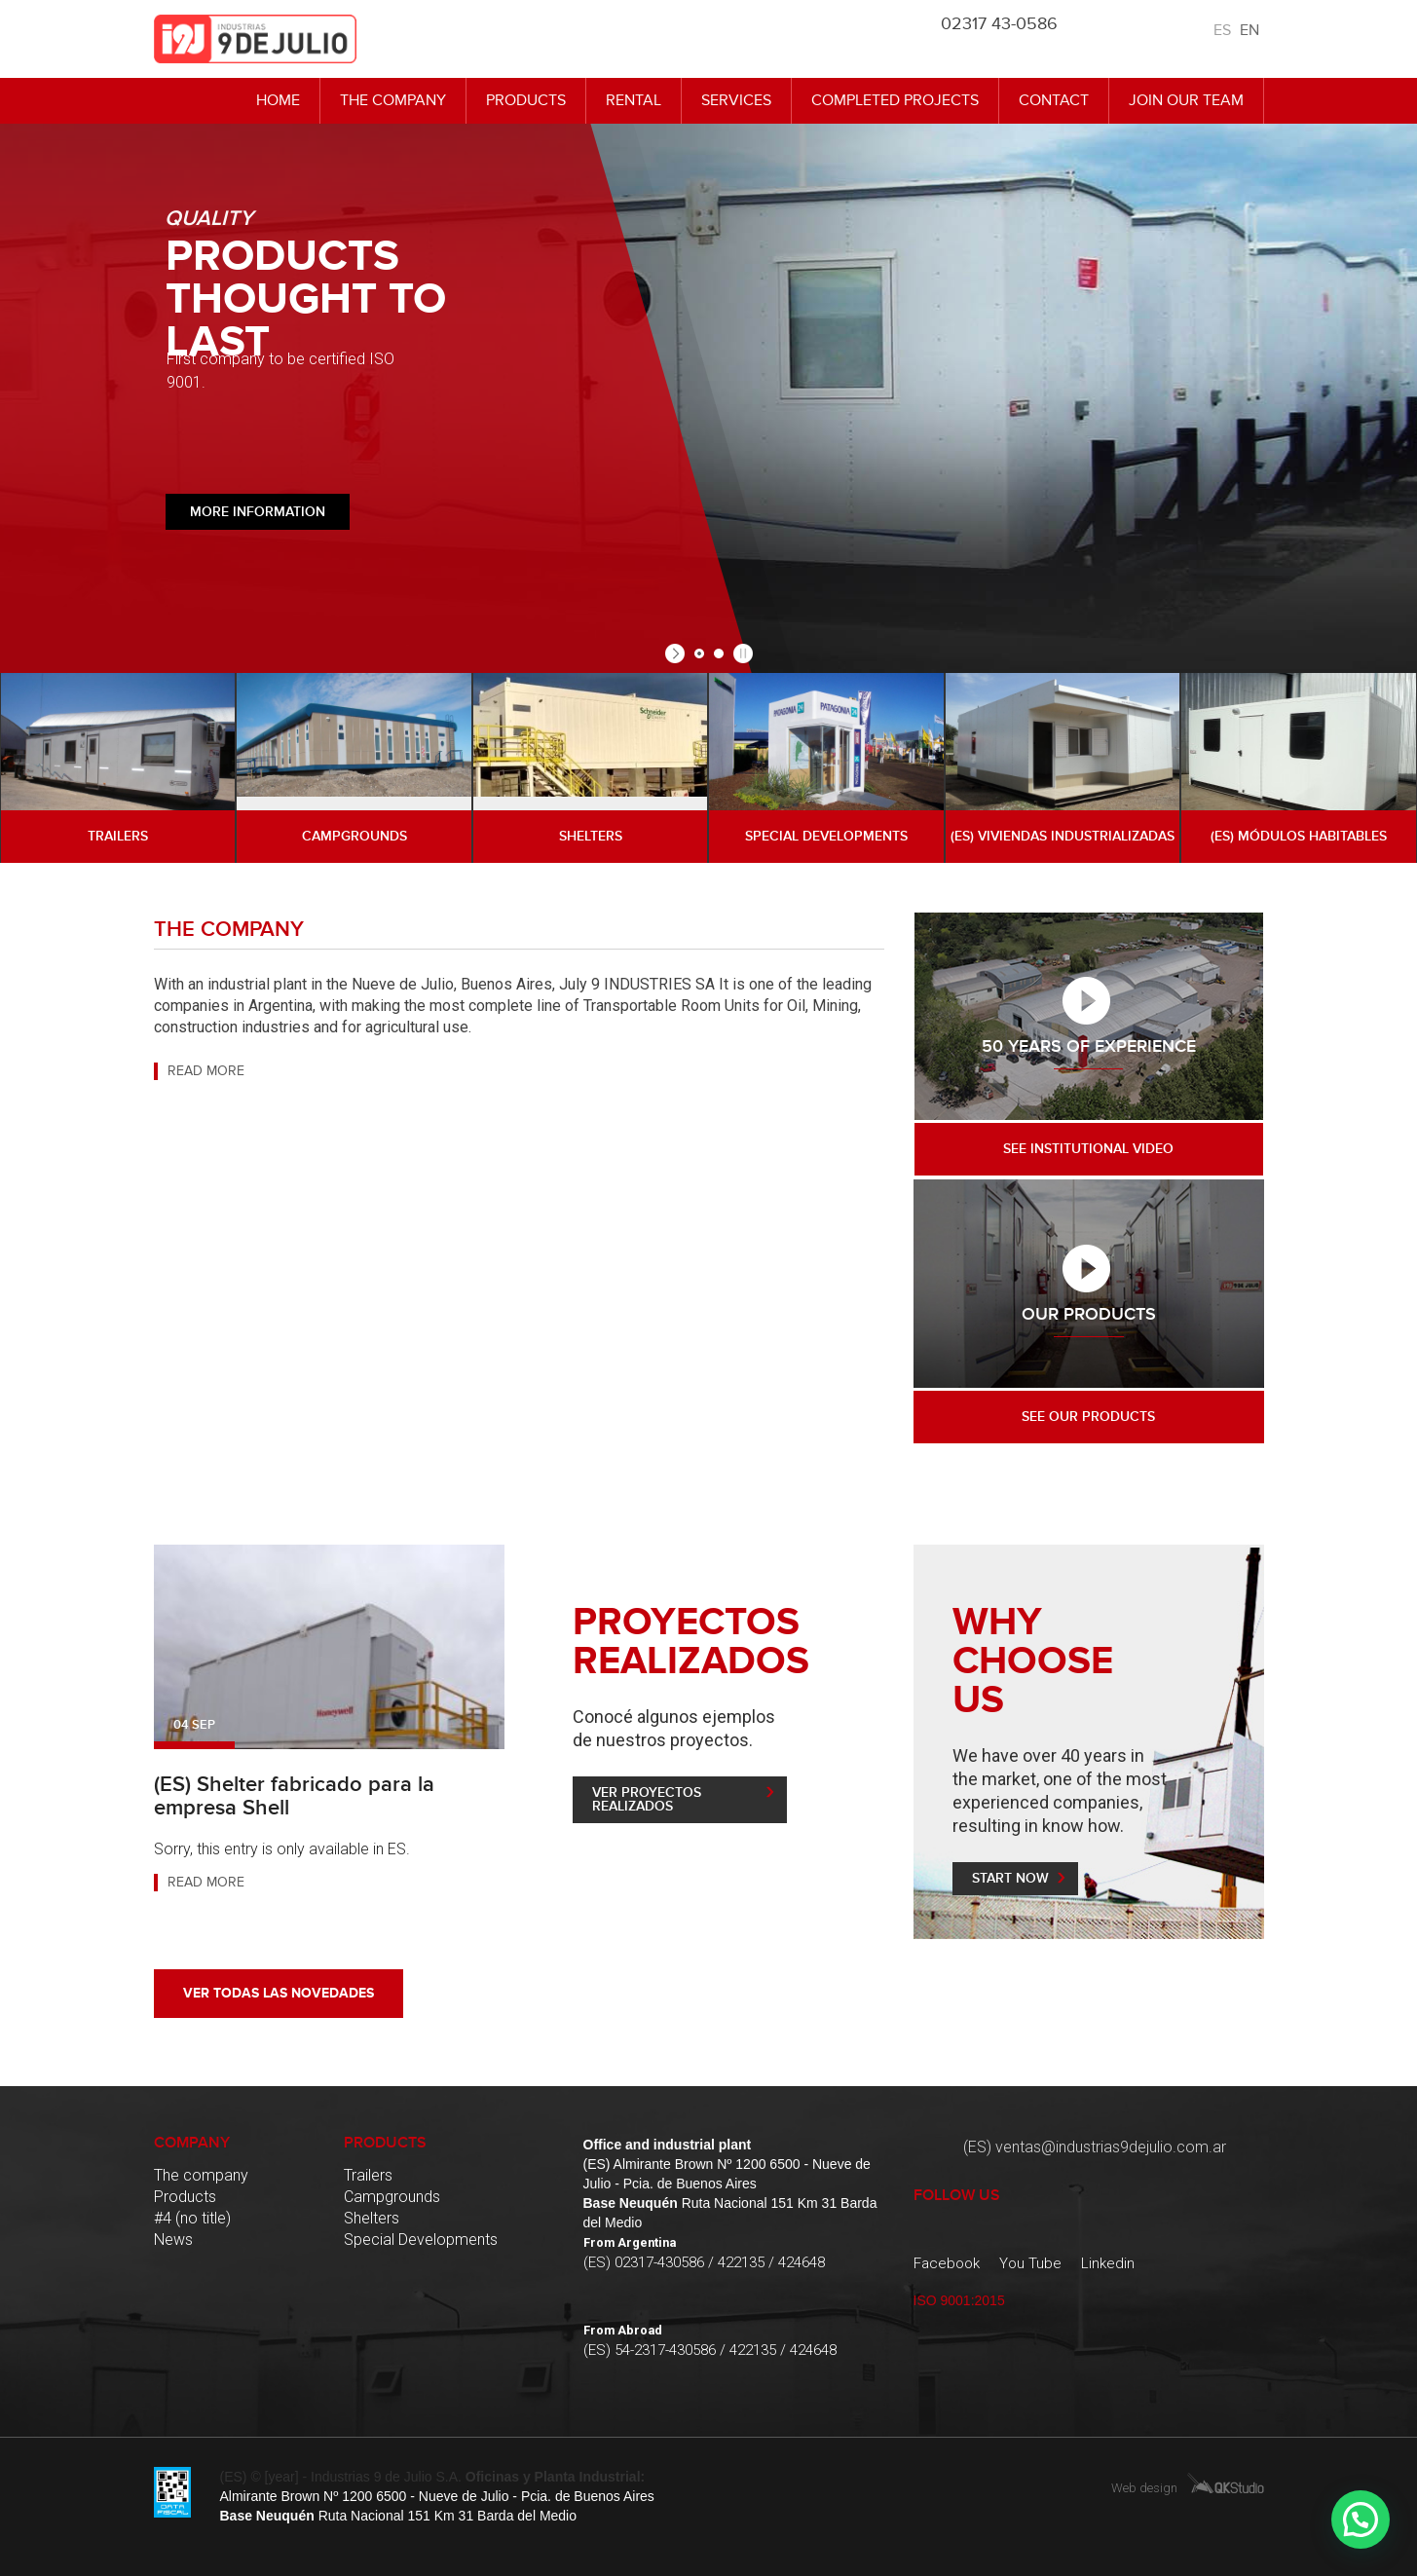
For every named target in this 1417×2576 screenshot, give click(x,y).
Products (526, 100)
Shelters (371, 2218)
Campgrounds (392, 2196)
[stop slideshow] (740, 653)
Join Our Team (1186, 100)
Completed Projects (895, 100)
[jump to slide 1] (699, 653)
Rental (633, 100)
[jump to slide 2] (718, 653)
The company (393, 100)
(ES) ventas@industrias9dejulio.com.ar (1094, 2147)
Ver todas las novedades (278, 1993)
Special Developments (421, 2239)
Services (736, 100)
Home (278, 100)
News (173, 2239)
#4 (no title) (192, 2218)
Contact (1054, 100)
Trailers (368, 2175)
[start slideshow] (677, 653)
